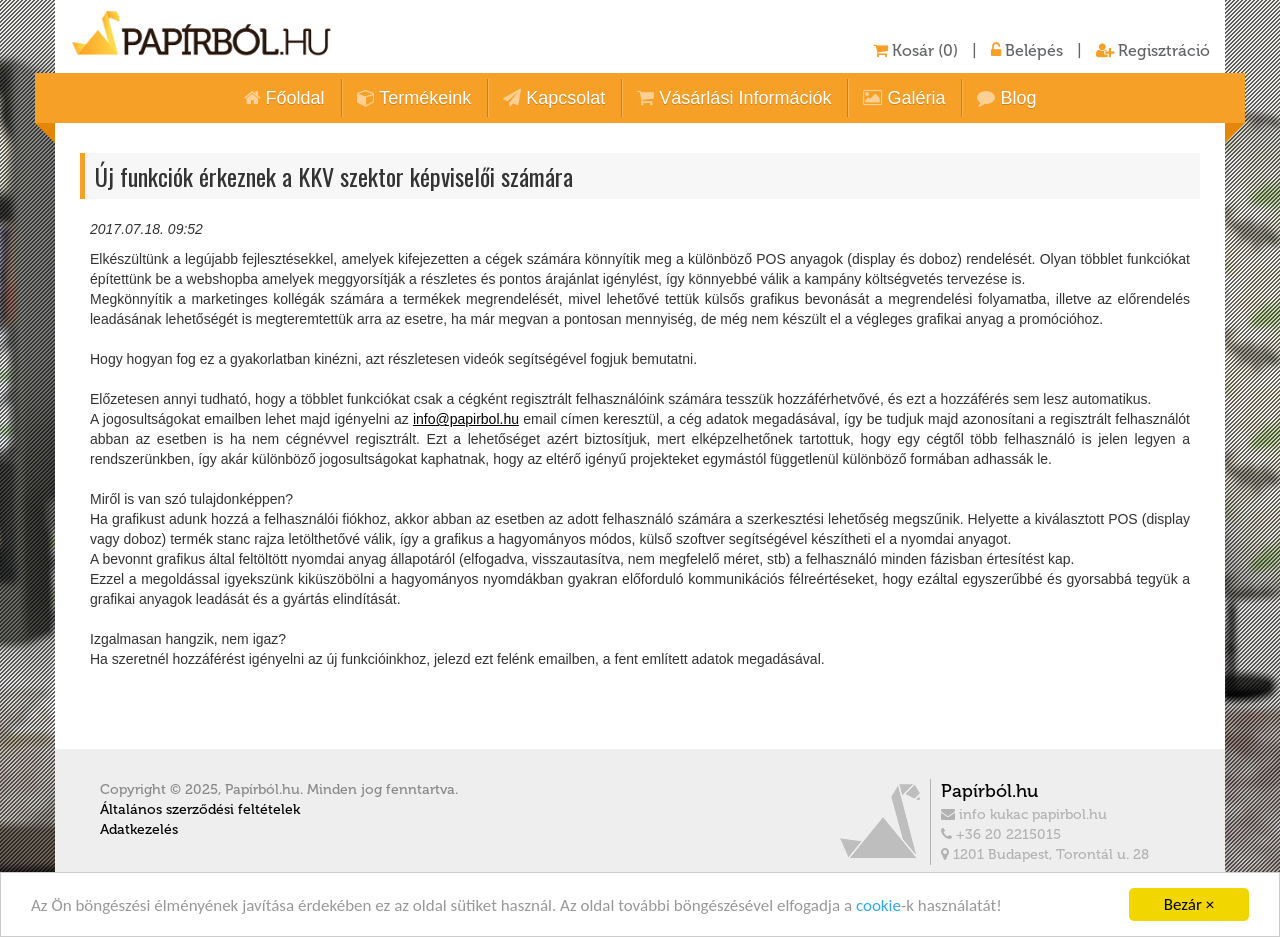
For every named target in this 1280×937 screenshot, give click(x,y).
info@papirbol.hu (466, 419)
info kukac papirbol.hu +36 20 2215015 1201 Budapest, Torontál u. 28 (1060, 821)
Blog (1006, 98)
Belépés (1027, 50)
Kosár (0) (915, 50)
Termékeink (414, 98)
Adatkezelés (139, 829)
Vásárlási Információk (734, 98)
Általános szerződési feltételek (200, 809)
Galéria (904, 98)
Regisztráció (1153, 50)
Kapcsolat (554, 98)
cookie (878, 905)
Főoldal (284, 98)
